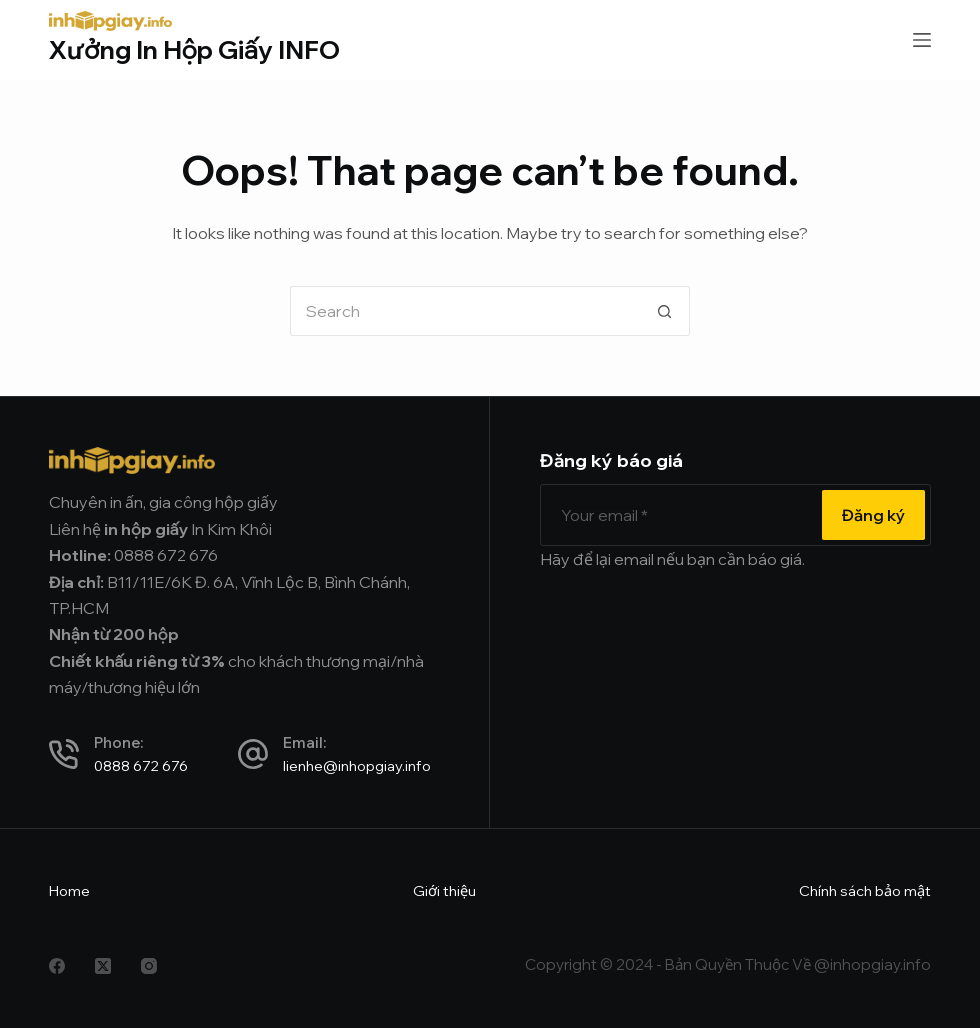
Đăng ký (873, 515)
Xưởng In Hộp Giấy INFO (194, 49)
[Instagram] (149, 966)
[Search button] (665, 311)
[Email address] (679, 515)
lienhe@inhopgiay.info (357, 765)
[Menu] (922, 40)
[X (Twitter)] (103, 966)
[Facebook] (57, 966)
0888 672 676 (141, 765)
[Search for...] (465, 311)
